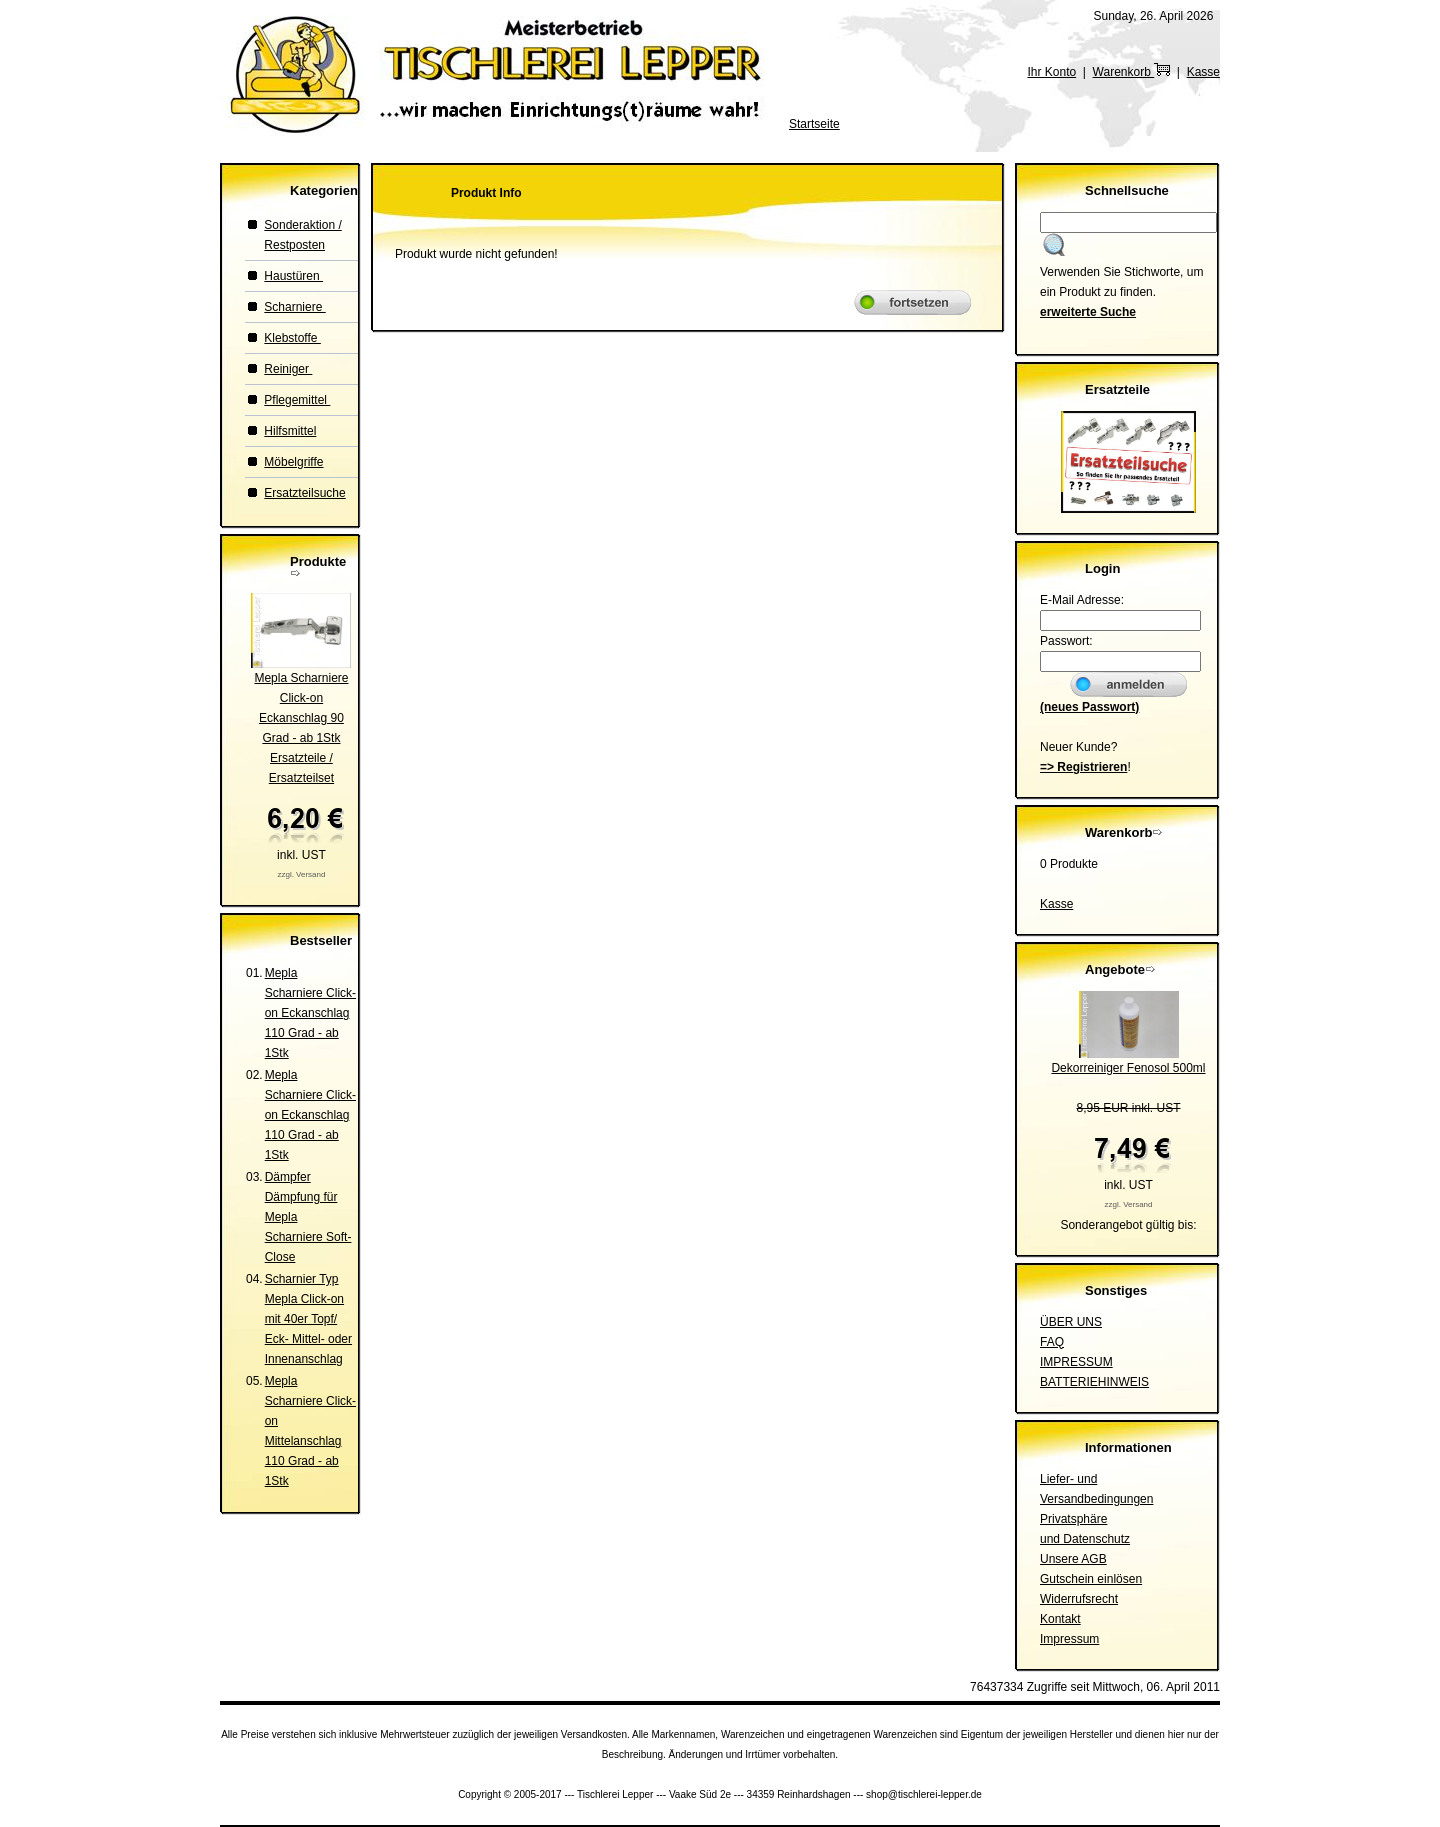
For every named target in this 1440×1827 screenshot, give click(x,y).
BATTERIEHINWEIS (1094, 1382)
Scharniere (294, 307)
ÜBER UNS (1071, 1322)
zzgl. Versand (301, 874)
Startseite (814, 124)
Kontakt (1060, 1619)
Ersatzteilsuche (304, 493)
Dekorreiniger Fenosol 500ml (1128, 1068)
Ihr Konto (1051, 72)
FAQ (1052, 1342)
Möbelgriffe (293, 462)
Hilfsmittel (290, 431)
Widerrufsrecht (1079, 1599)
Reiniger (288, 369)
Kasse (1203, 72)
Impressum (1069, 1639)
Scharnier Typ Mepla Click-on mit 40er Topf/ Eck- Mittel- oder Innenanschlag (308, 1319)
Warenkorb (1132, 72)
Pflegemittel (297, 400)
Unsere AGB (1073, 1559)
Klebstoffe (292, 338)
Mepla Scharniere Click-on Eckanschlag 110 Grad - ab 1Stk (310, 1013)
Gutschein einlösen (1091, 1579)
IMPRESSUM (1076, 1362)
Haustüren (293, 276)
